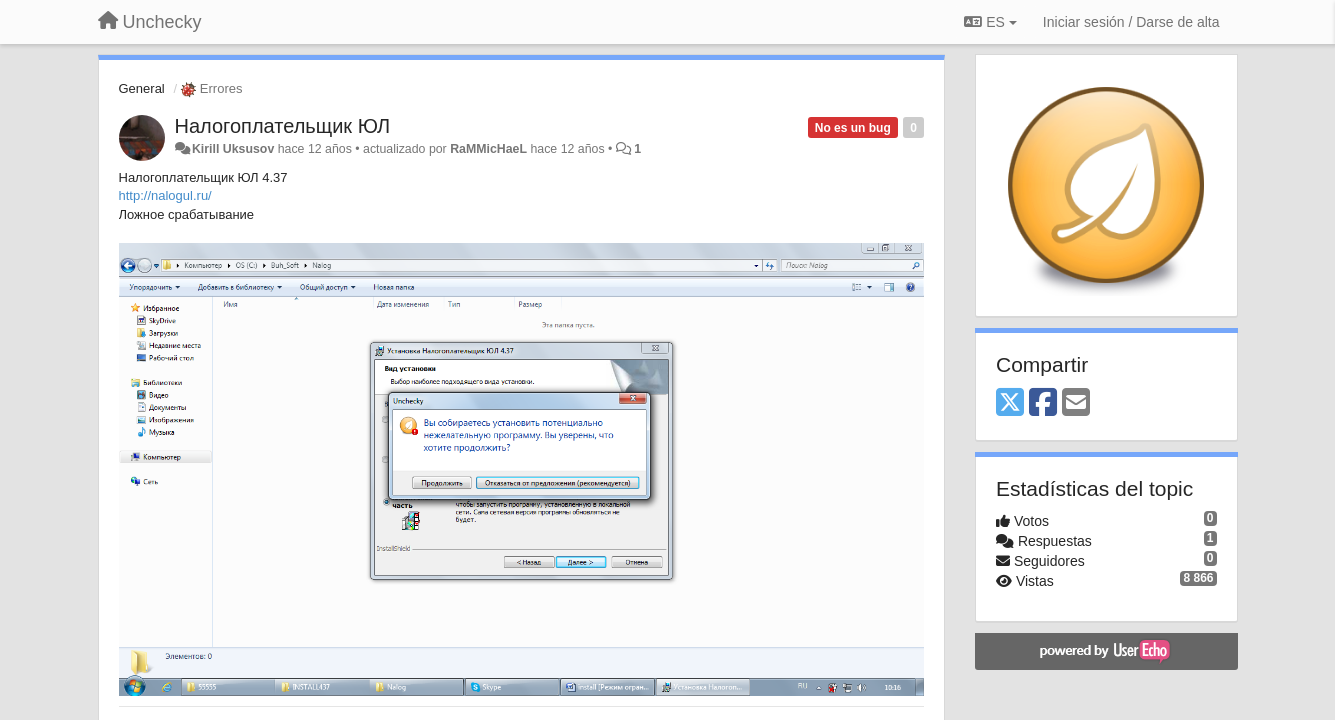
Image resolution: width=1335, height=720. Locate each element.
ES (990, 22)
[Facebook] (1043, 403)
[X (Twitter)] (1010, 403)
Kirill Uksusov (233, 149)
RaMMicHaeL (488, 149)
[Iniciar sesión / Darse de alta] (1131, 22)
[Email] (1076, 403)
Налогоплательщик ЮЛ (283, 126)
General (142, 88)
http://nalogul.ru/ (165, 195)
